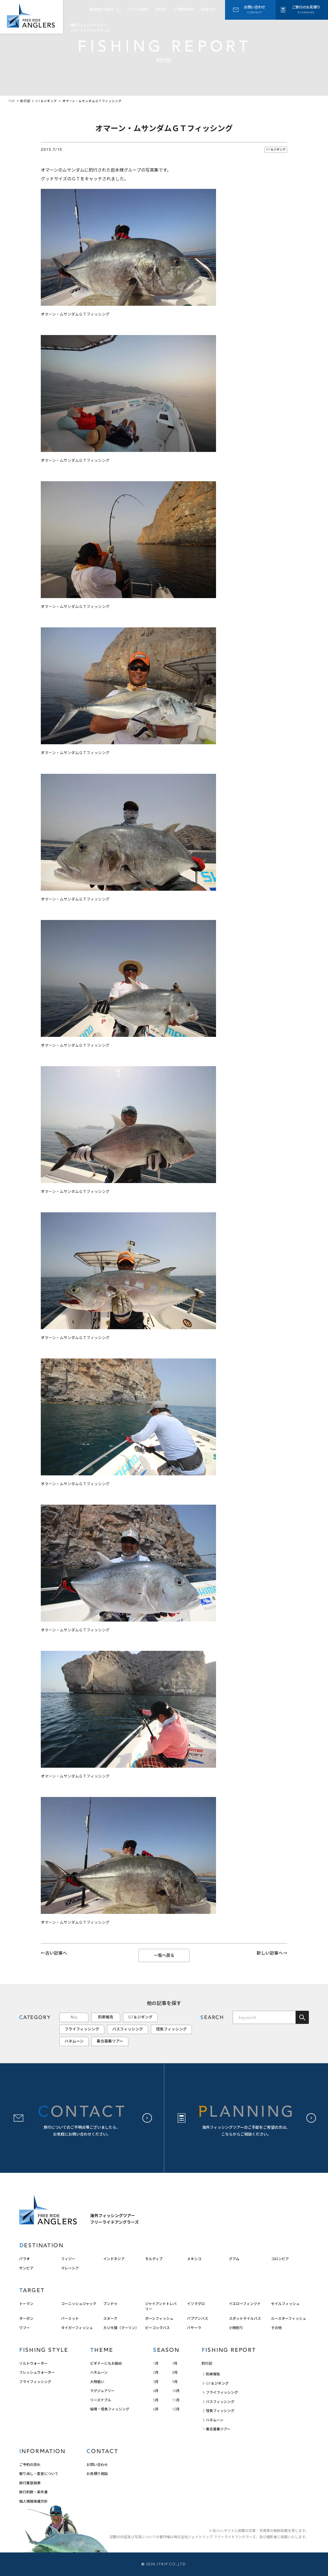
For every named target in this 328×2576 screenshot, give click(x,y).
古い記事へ (56, 1953)
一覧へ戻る (164, 1955)
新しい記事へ (270, 1953)
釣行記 (161, 9)
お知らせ (208, 9)
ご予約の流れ (183, 9)
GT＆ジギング (276, 150)
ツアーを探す (138, 9)
